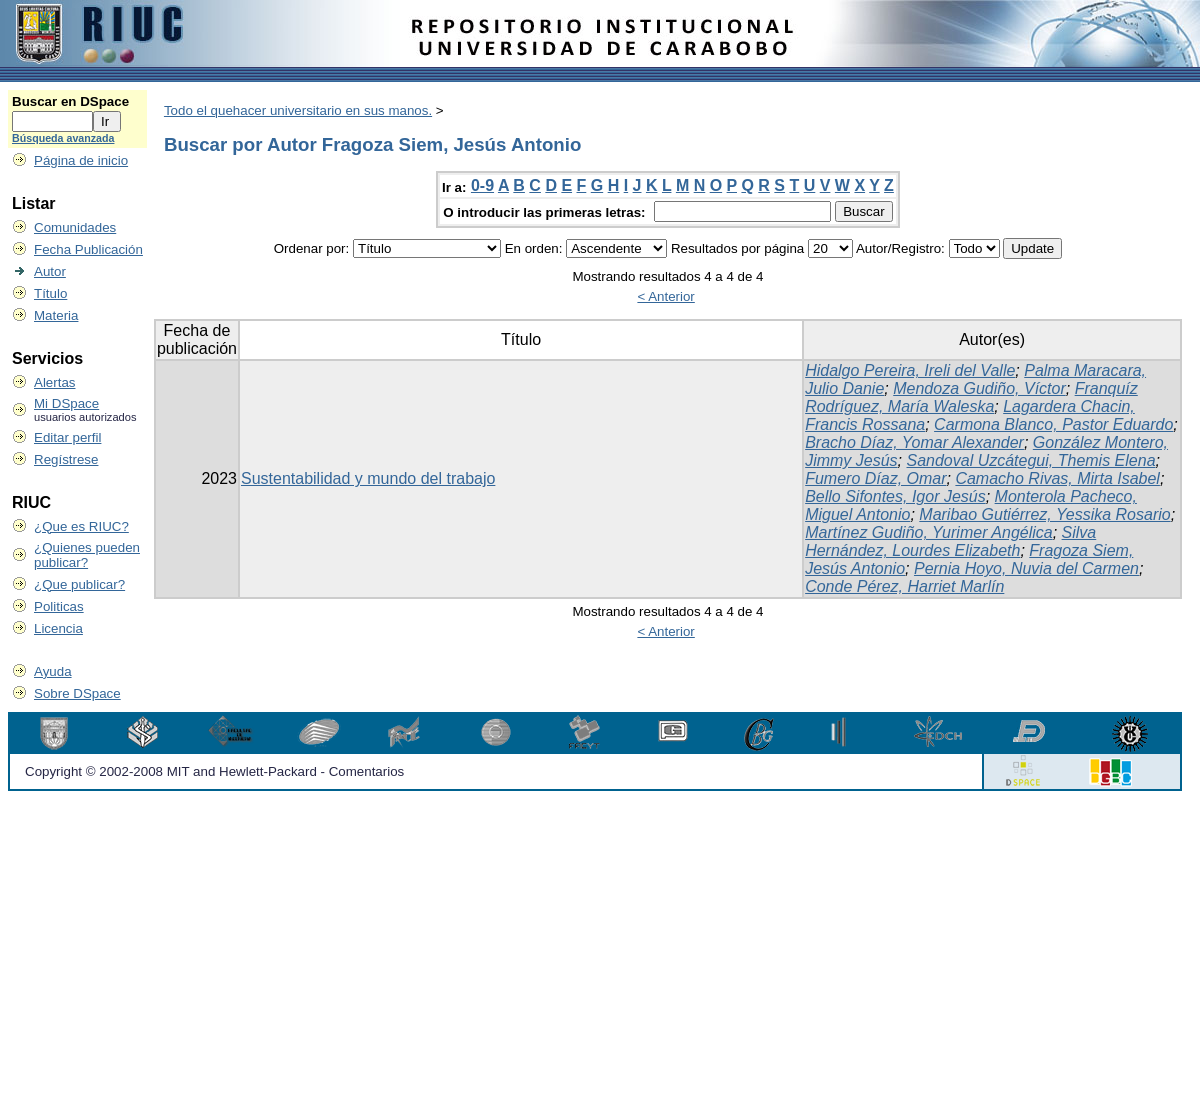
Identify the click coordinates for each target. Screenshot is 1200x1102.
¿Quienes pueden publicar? (87, 555)
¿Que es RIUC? (81, 526)
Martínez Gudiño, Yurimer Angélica (929, 532)
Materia (56, 315)
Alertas (54, 382)
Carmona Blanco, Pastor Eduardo (1053, 424)
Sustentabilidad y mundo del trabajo (368, 478)
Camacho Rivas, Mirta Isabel (1057, 478)
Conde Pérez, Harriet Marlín (904, 586)
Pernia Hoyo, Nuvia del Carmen (1026, 568)
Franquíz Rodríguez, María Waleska (971, 397)
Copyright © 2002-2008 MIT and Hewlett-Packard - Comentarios (214, 771)
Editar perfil (67, 437)
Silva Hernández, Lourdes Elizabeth (950, 541)
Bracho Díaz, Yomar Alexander (914, 442)
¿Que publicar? (79, 584)
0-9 (482, 185)
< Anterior (665, 296)
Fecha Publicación (88, 249)
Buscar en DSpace (70, 101)
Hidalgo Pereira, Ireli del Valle (910, 370)
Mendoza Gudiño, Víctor (979, 388)
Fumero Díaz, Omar (875, 478)
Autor (50, 271)
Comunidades (75, 227)
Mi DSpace (66, 403)
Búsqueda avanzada (63, 138)
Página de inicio (81, 160)
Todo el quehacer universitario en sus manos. (298, 110)
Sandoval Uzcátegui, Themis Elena (1031, 460)
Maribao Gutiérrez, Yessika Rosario (1044, 514)
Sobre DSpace (77, 693)
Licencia (58, 628)
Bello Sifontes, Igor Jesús (895, 496)
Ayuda (53, 671)
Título (50, 293)
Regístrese (66, 459)
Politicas (59, 606)
